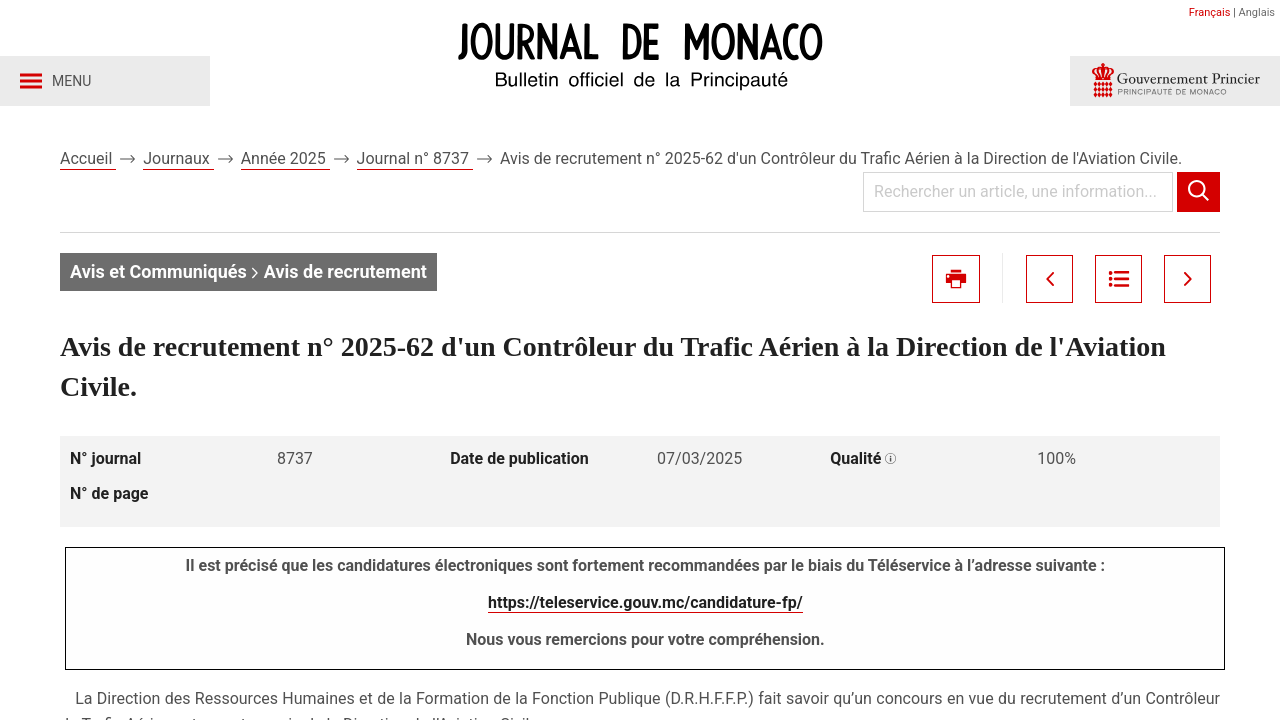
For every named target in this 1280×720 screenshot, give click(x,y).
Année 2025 (285, 158)
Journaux (178, 158)
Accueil (88, 158)
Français (1210, 12)
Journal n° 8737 (415, 158)
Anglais (1257, 12)
